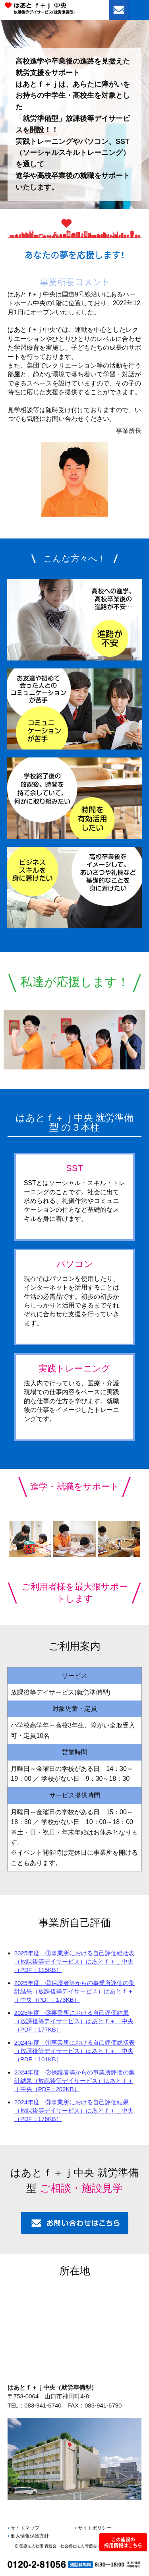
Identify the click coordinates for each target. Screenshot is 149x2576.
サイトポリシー (94, 2528)
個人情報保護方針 (30, 2536)
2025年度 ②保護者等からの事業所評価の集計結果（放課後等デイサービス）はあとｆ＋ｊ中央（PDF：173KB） (74, 1991)
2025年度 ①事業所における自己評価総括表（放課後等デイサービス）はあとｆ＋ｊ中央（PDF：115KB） (74, 1961)
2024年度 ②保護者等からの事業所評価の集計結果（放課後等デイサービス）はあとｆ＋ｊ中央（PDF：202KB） (74, 2080)
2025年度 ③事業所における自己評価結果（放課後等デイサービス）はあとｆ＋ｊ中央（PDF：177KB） (74, 2021)
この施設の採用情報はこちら (123, 2542)
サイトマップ (25, 2528)
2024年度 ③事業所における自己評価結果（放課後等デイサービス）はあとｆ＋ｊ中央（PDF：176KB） (74, 2110)
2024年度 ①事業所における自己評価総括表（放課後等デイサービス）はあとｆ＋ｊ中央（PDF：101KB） (74, 2051)
